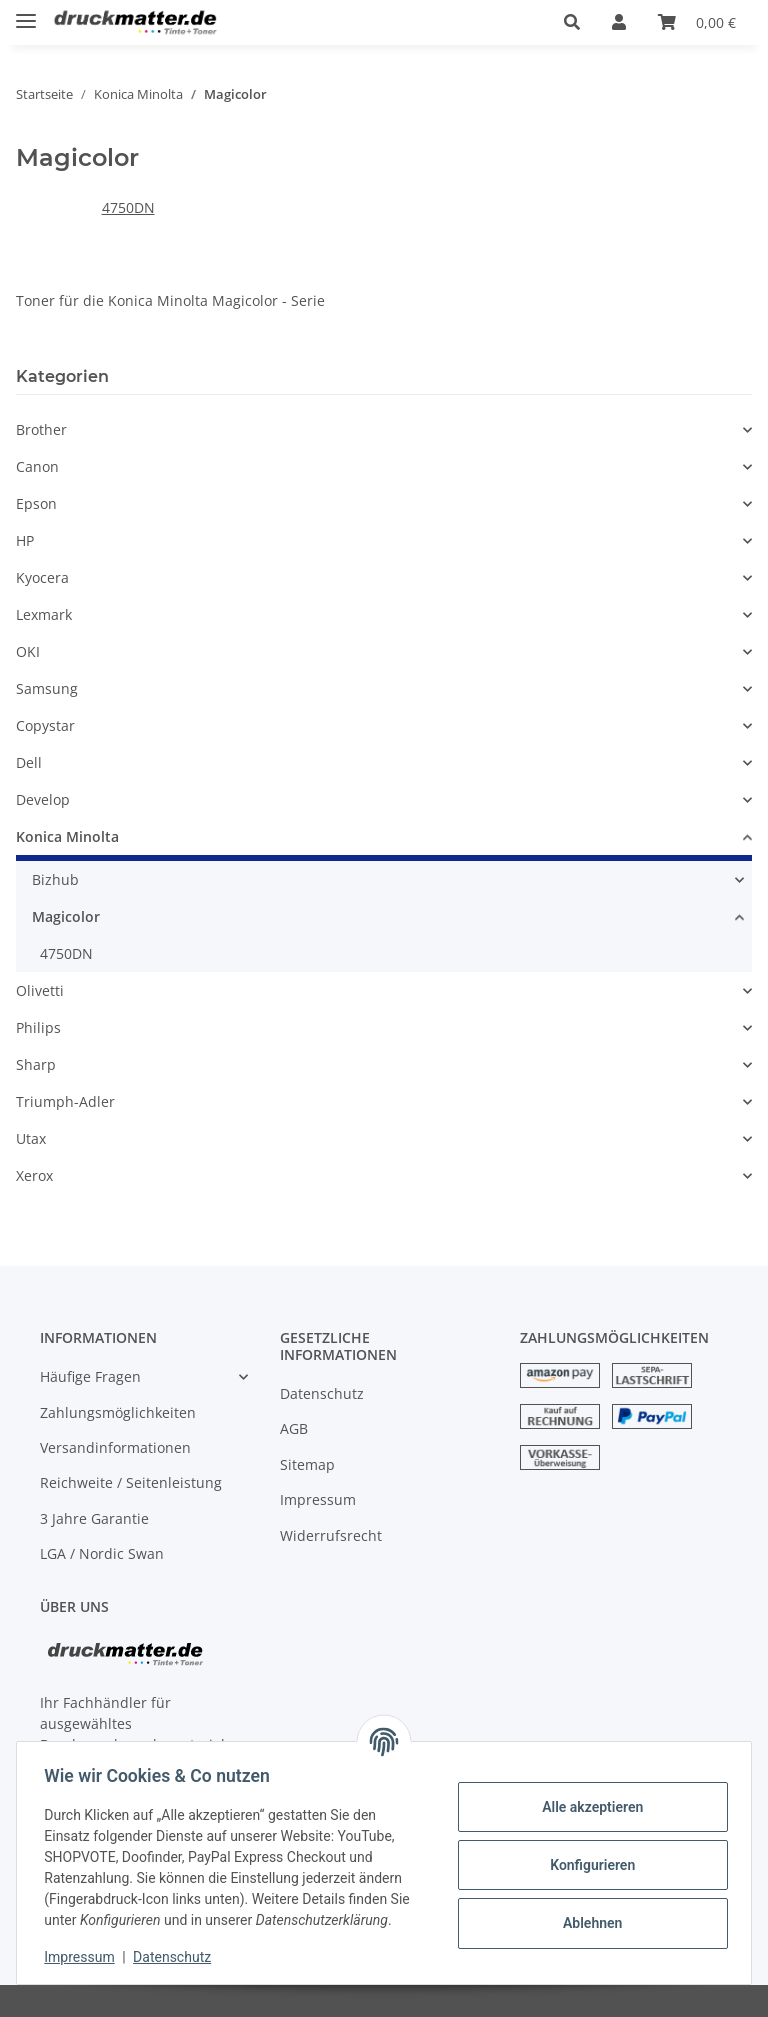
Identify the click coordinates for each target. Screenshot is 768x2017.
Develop (43, 799)
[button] (572, 22)
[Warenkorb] (697, 22)
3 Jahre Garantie (94, 1518)
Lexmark (44, 614)
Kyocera (42, 577)
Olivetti (40, 990)
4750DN (128, 207)
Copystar (45, 725)
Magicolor (66, 916)
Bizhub (55, 879)
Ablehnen (587, 1923)
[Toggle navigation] (26, 12)
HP (25, 540)
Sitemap (307, 1464)
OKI (28, 651)
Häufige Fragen (90, 1376)
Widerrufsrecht (331, 1535)
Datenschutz (322, 1393)
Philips (38, 1027)
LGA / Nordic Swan (102, 1553)
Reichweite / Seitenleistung (131, 1482)
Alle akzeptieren (587, 1807)
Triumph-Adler (65, 1101)
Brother (41, 429)
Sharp (36, 1064)
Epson (36, 503)
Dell (29, 762)
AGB (294, 1428)
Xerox (34, 1175)
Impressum (318, 1499)
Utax (31, 1138)
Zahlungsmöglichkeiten (118, 1412)
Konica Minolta (67, 836)
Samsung (47, 688)
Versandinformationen (115, 1447)
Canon (37, 466)
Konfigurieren (587, 1865)
